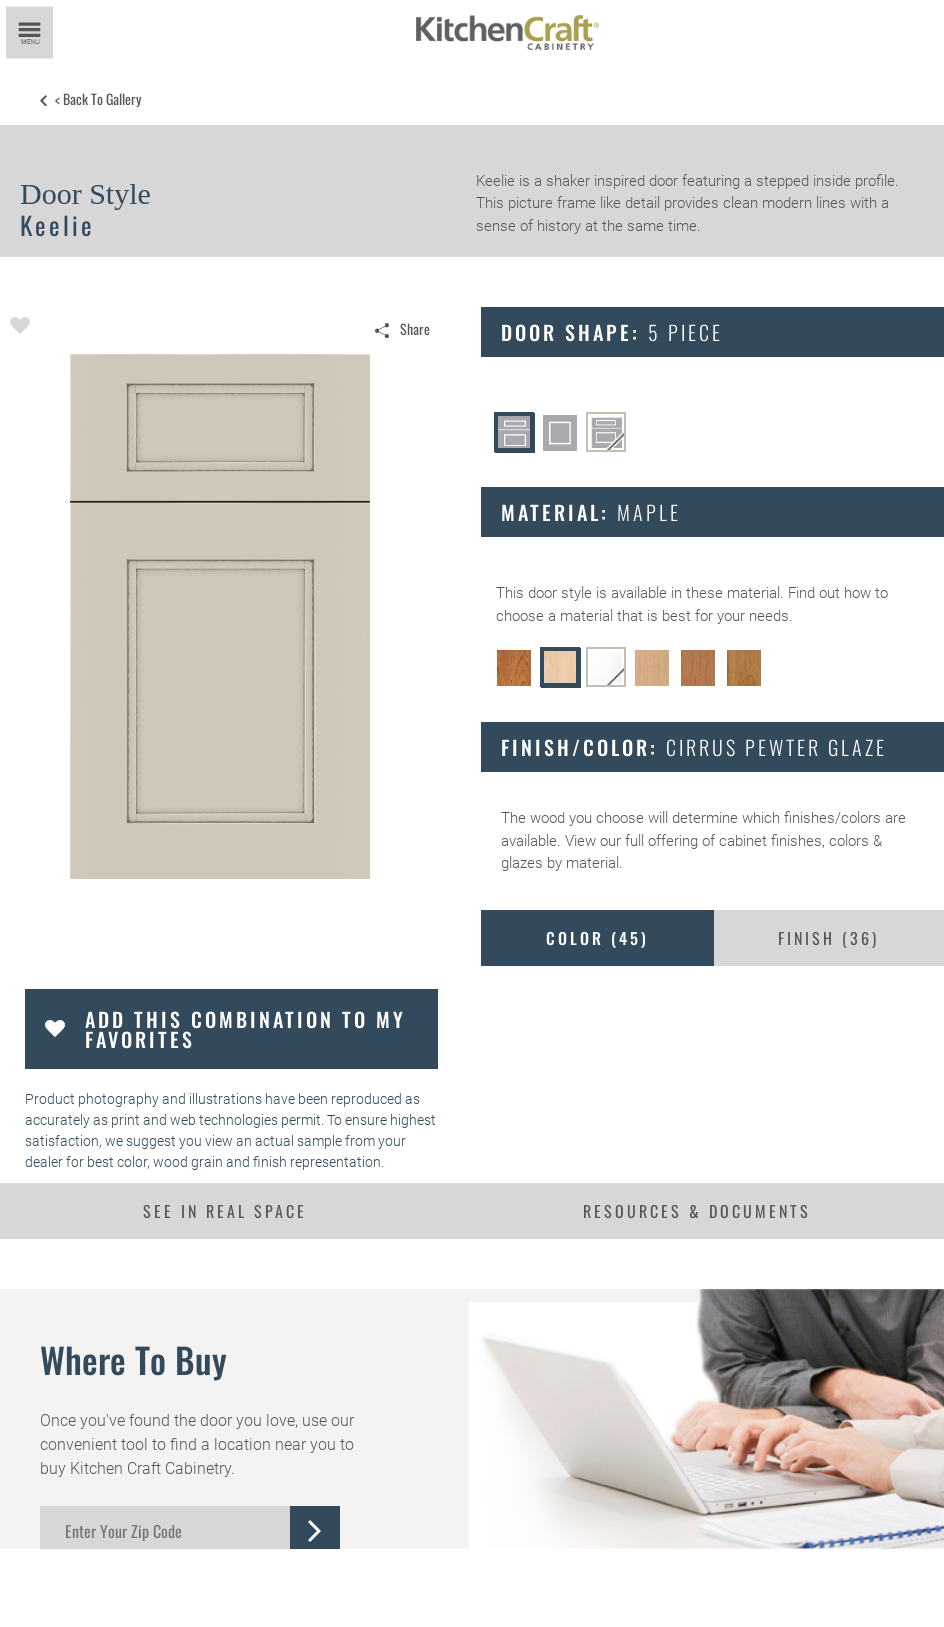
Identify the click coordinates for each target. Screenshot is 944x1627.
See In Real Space (225, 1211)
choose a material (554, 616)
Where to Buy (133, 1359)
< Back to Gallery (98, 99)
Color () (597, 938)
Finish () (828, 938)
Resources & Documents (697, 1211)
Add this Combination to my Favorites (245, 1029)
